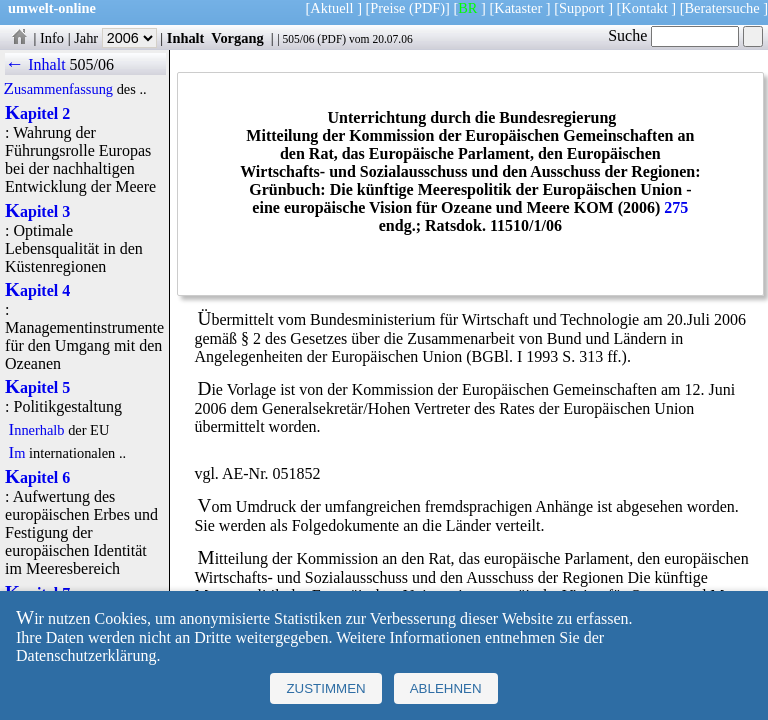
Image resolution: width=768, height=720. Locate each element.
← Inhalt (35, 64)
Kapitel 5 (37, 387)
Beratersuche (722, 8)
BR (467, 8)
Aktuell (331, 8)
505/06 (298, 39)
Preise (387, 8)
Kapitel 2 (37, 113)
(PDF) (427, 8)
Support (582, 8)
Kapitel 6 (37, 477)
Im (16, 453)
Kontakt (644, 8)
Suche (673, 35)
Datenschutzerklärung (86, 655)
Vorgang (237, 38)
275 (676, 207)
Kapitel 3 (37, 211)
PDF (331, 39)
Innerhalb (36, 430)
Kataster (518, 8)
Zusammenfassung (58, 89)
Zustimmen (325, 688)
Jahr (115, 38)
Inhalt (186, 38)
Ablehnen (446, 688)
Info (52, 38)
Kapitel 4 (37, 290)
